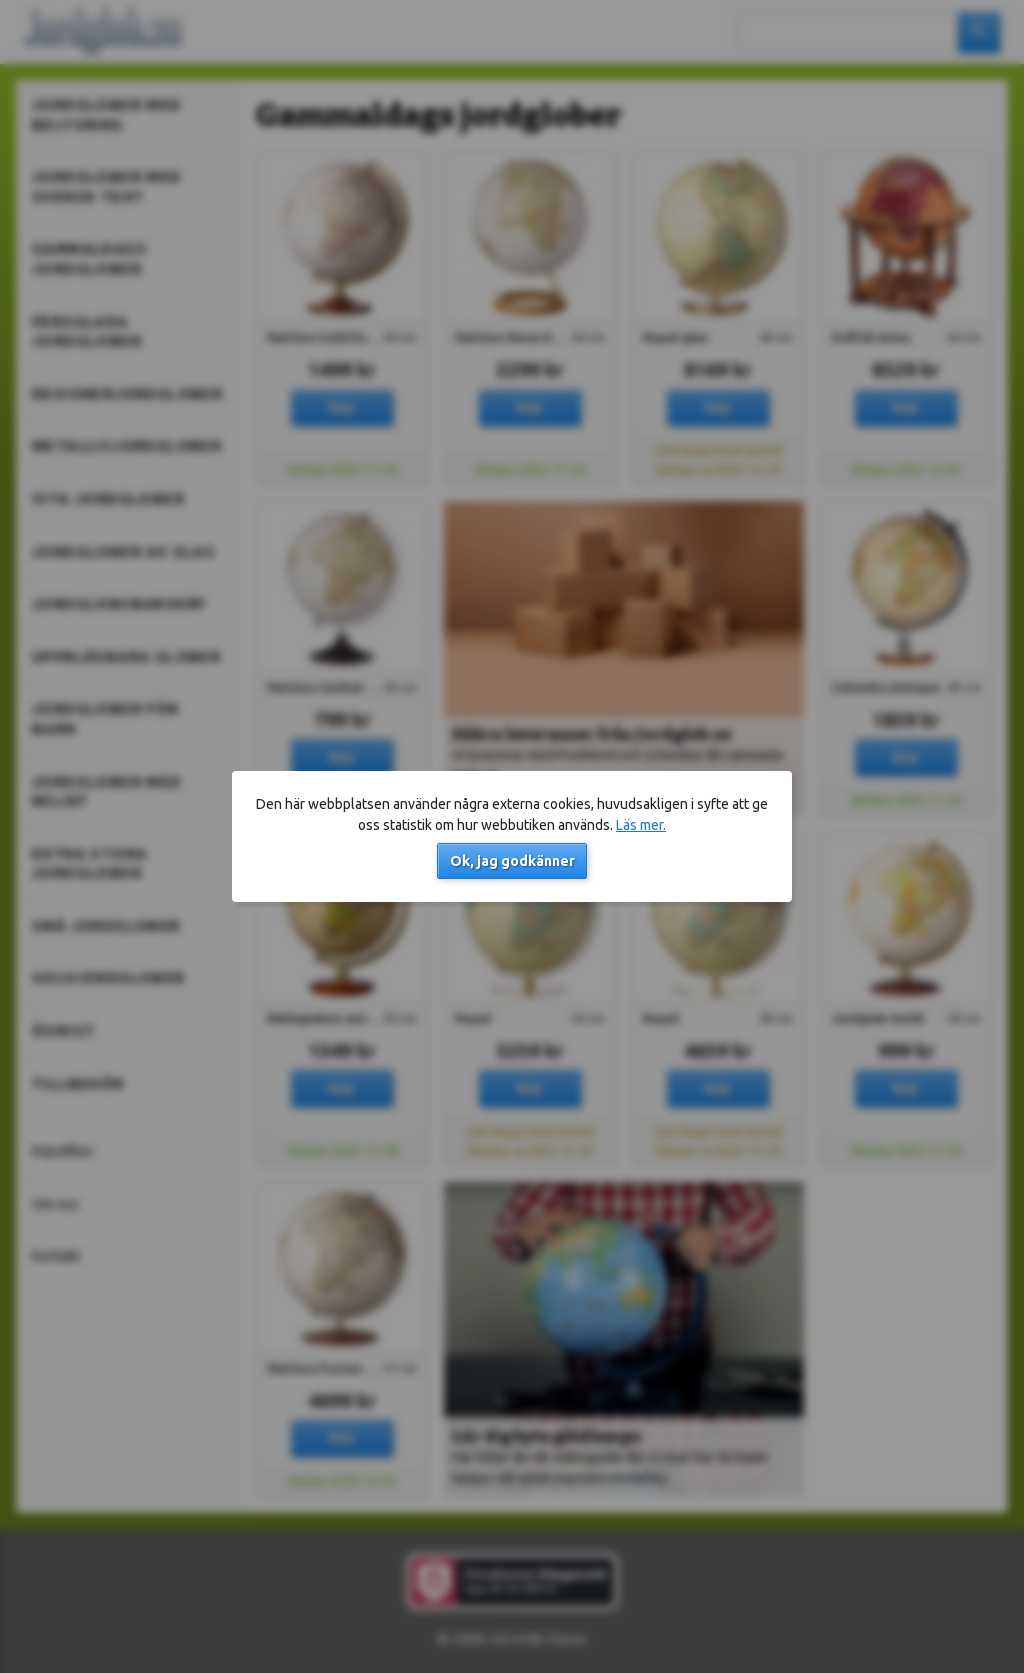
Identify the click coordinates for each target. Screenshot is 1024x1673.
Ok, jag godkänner (512, 861)
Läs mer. (641, 825)
